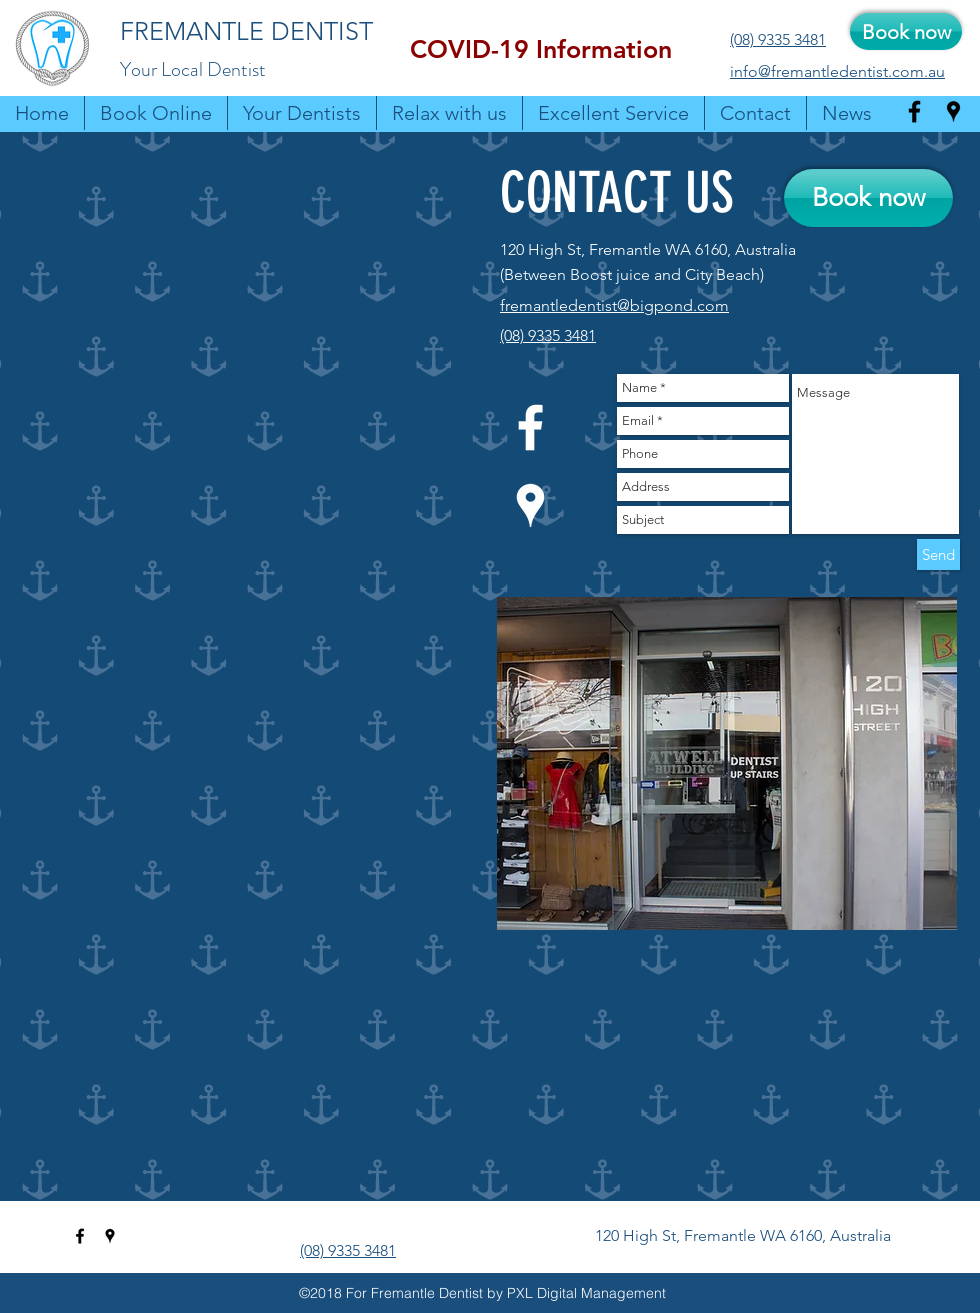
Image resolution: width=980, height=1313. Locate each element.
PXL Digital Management (586, 1293)
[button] (541, 49)
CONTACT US (617, 193)
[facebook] (914, 111)
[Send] (938, 554)
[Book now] (906, 31)
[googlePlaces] (953, 111)
